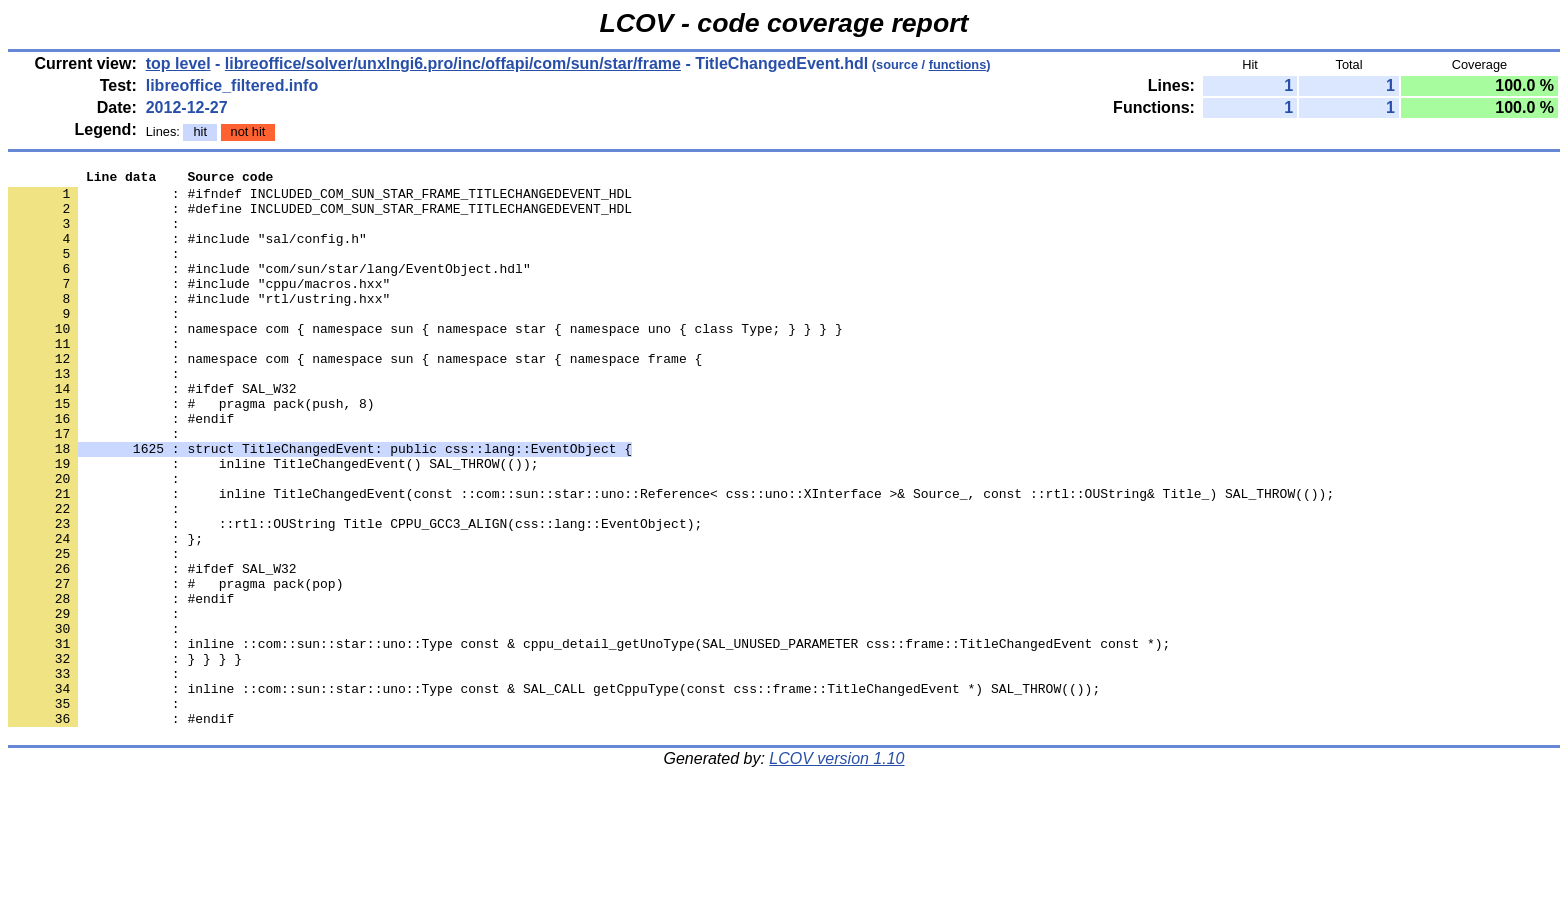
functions (958, 64)
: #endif (121, 469)
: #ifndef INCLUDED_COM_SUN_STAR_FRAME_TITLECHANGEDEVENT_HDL (320, 199)
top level (178, 63)
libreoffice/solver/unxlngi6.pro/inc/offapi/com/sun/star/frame (453, 63)
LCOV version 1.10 (836, 869)
